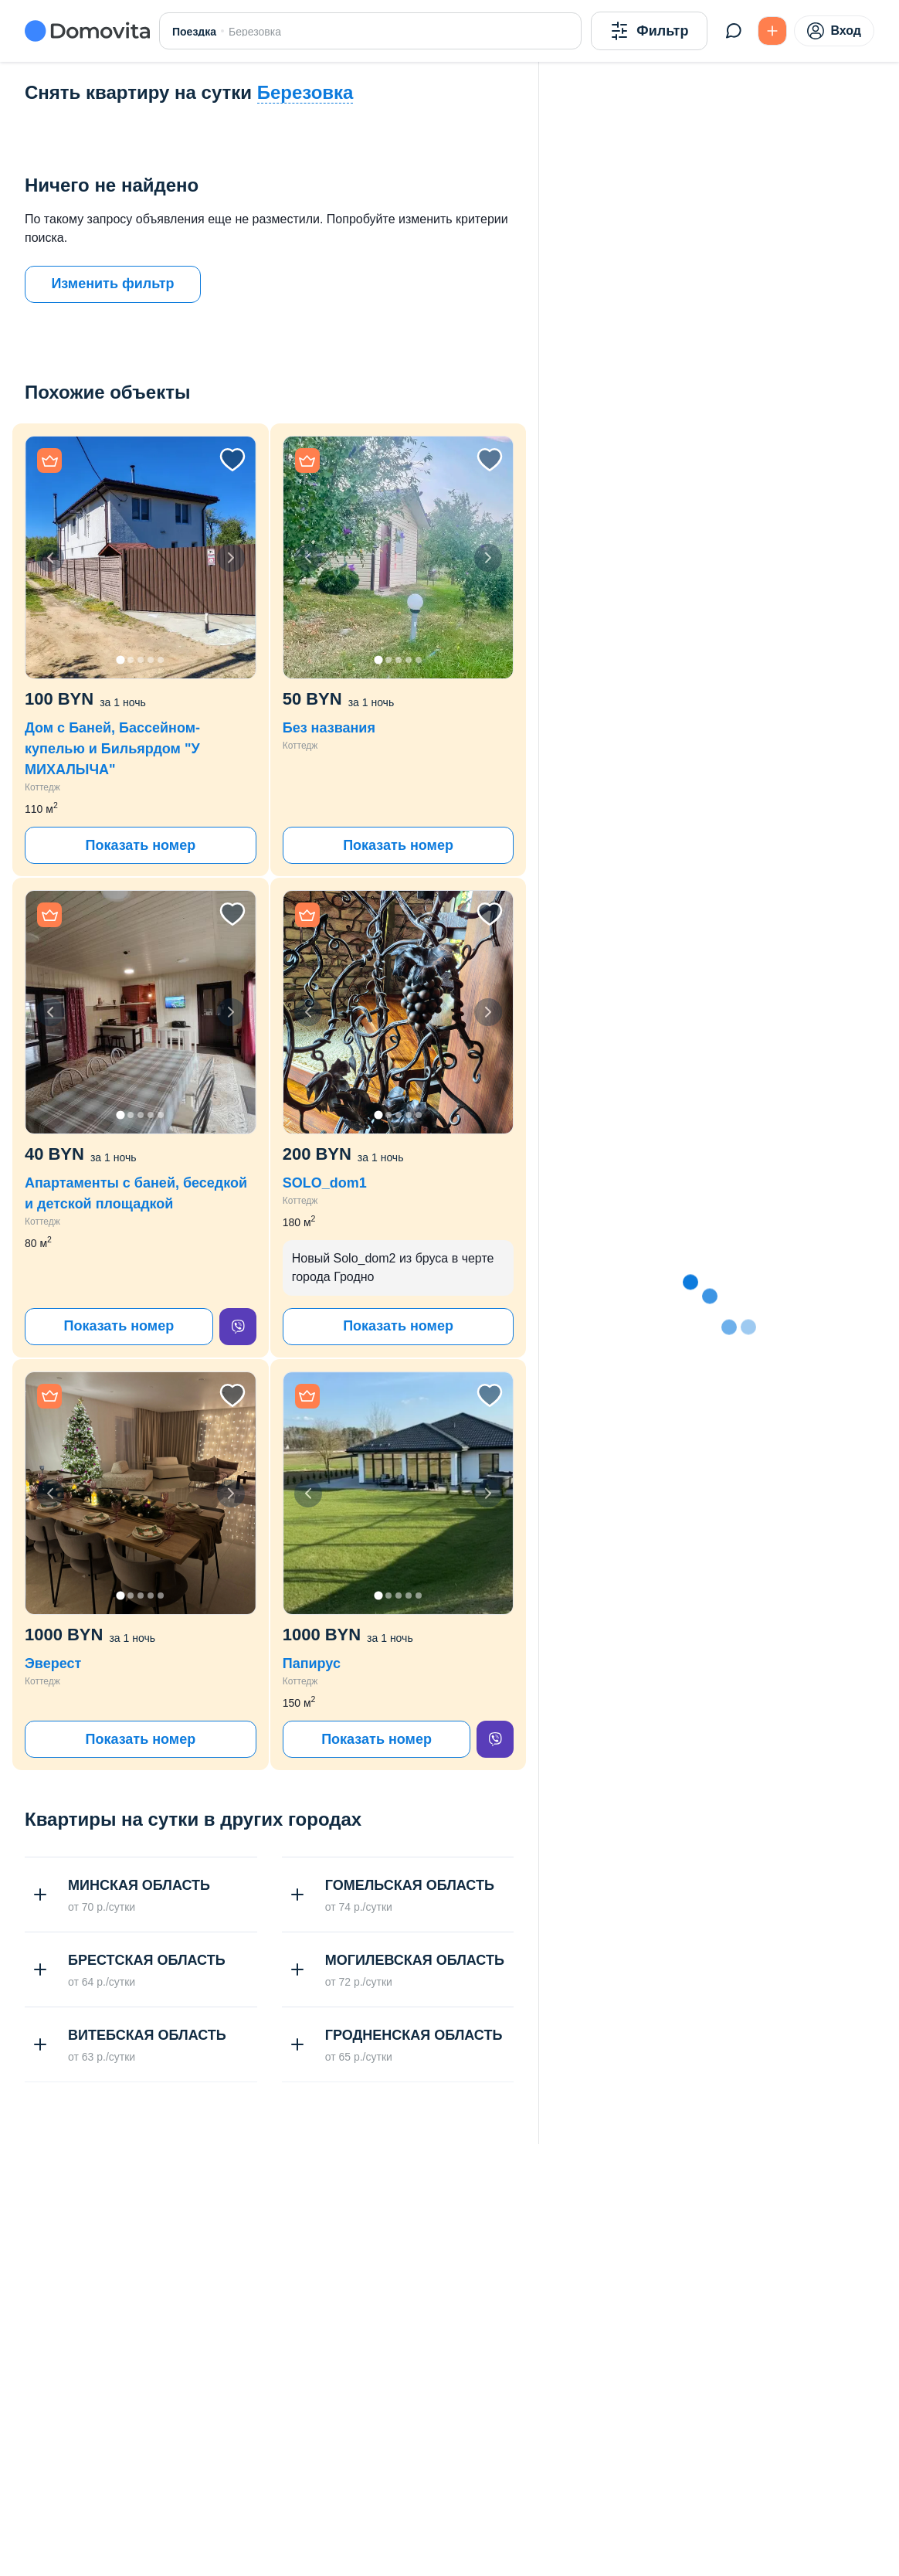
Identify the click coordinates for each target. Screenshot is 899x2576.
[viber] (237, 1326)
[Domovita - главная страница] (87, 30)
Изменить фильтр (112, 283)
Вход (834, 30)
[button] (140, 557)
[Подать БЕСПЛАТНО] (772, 31)
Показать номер (140, 845)
